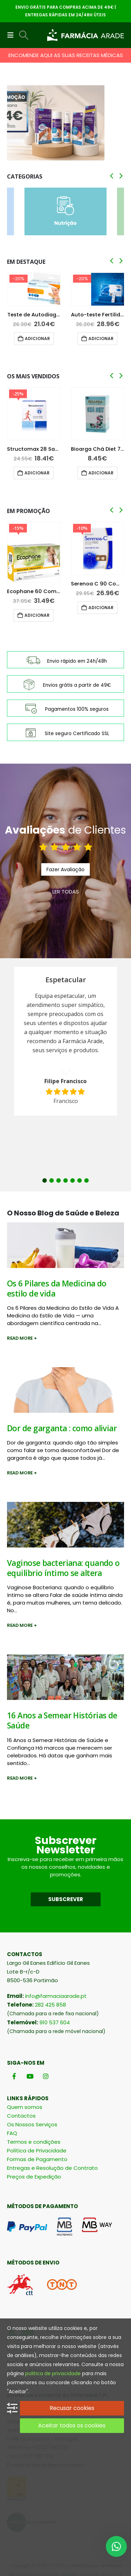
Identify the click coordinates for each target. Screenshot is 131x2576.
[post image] (65, 1245)
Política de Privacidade (36, 2150)
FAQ (12, 2133)
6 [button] (79, 1180)
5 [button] (72, 1180)
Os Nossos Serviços (32, 2124)
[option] (65, 1041)
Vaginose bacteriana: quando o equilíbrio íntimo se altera (63, 1568)
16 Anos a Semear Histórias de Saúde (62, 1720)
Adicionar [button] (37, 338)
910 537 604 (54, 2022)
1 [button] (44, 1180)
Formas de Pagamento (37, 2159)
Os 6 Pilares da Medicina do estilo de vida (57, 1288)
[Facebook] (14, 2076)
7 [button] (86, 1180)
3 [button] (58, 1180)
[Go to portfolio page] (65, 122)
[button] (12, 35)
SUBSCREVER (65, 1899)
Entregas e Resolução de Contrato (52, 2168)
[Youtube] (30, 2076)
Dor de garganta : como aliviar (62, 1428)
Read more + (22, 1338)
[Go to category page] (65, 211)
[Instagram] (45, 2076)
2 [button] (51, 1180)
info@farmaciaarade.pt (56, 1996)
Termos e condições (33, 2141)
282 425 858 (50, 2004)
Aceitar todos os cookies (71, 2425)
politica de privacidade (53, 2373)
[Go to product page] (34, 289)
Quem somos (24, 2107)
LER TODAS (65, 891)
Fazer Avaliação (65, 869)
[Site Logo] (85, 35)
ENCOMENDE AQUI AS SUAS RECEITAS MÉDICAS (65, 55)
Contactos (21, 2115)
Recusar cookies (72, 2408)
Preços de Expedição (34, 2176)
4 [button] (65, 1180)
